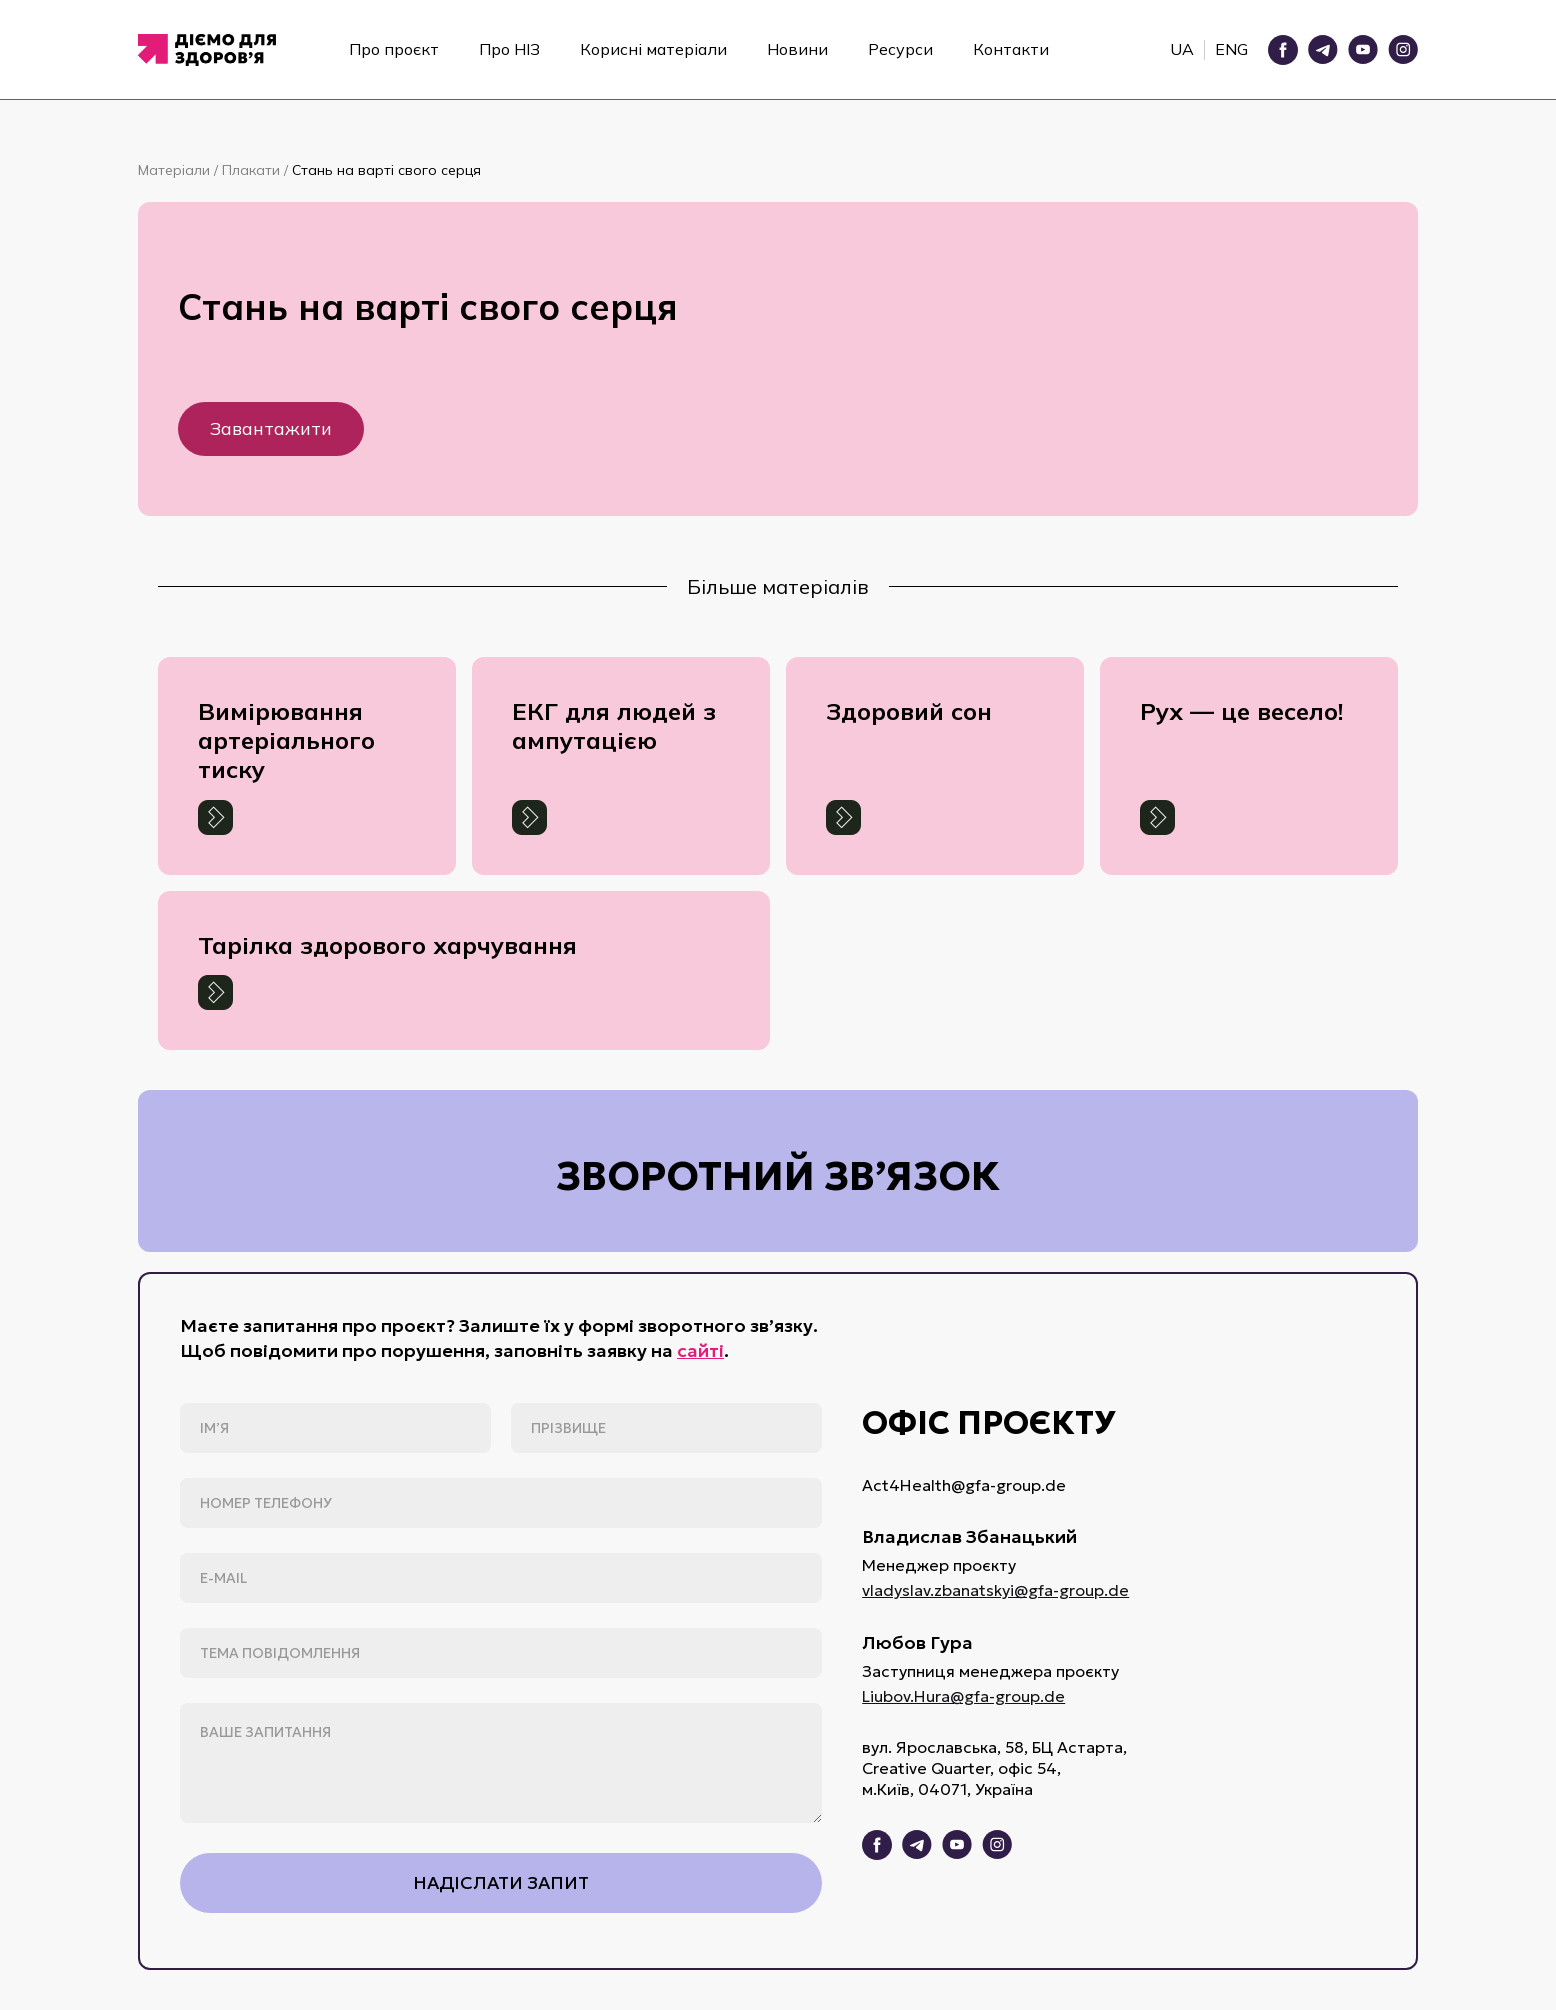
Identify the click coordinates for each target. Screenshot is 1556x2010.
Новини (797, 49)
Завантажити (271, 428)
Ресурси (900, 49)
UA (1182, 49)
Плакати (253, 170)
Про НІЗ (509, 49)
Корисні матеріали (653, 49)
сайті (700, 1350)
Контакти (1011, 49)
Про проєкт (394, 49)
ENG (1231, 49)
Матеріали (176, 170)
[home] (213, 49)
